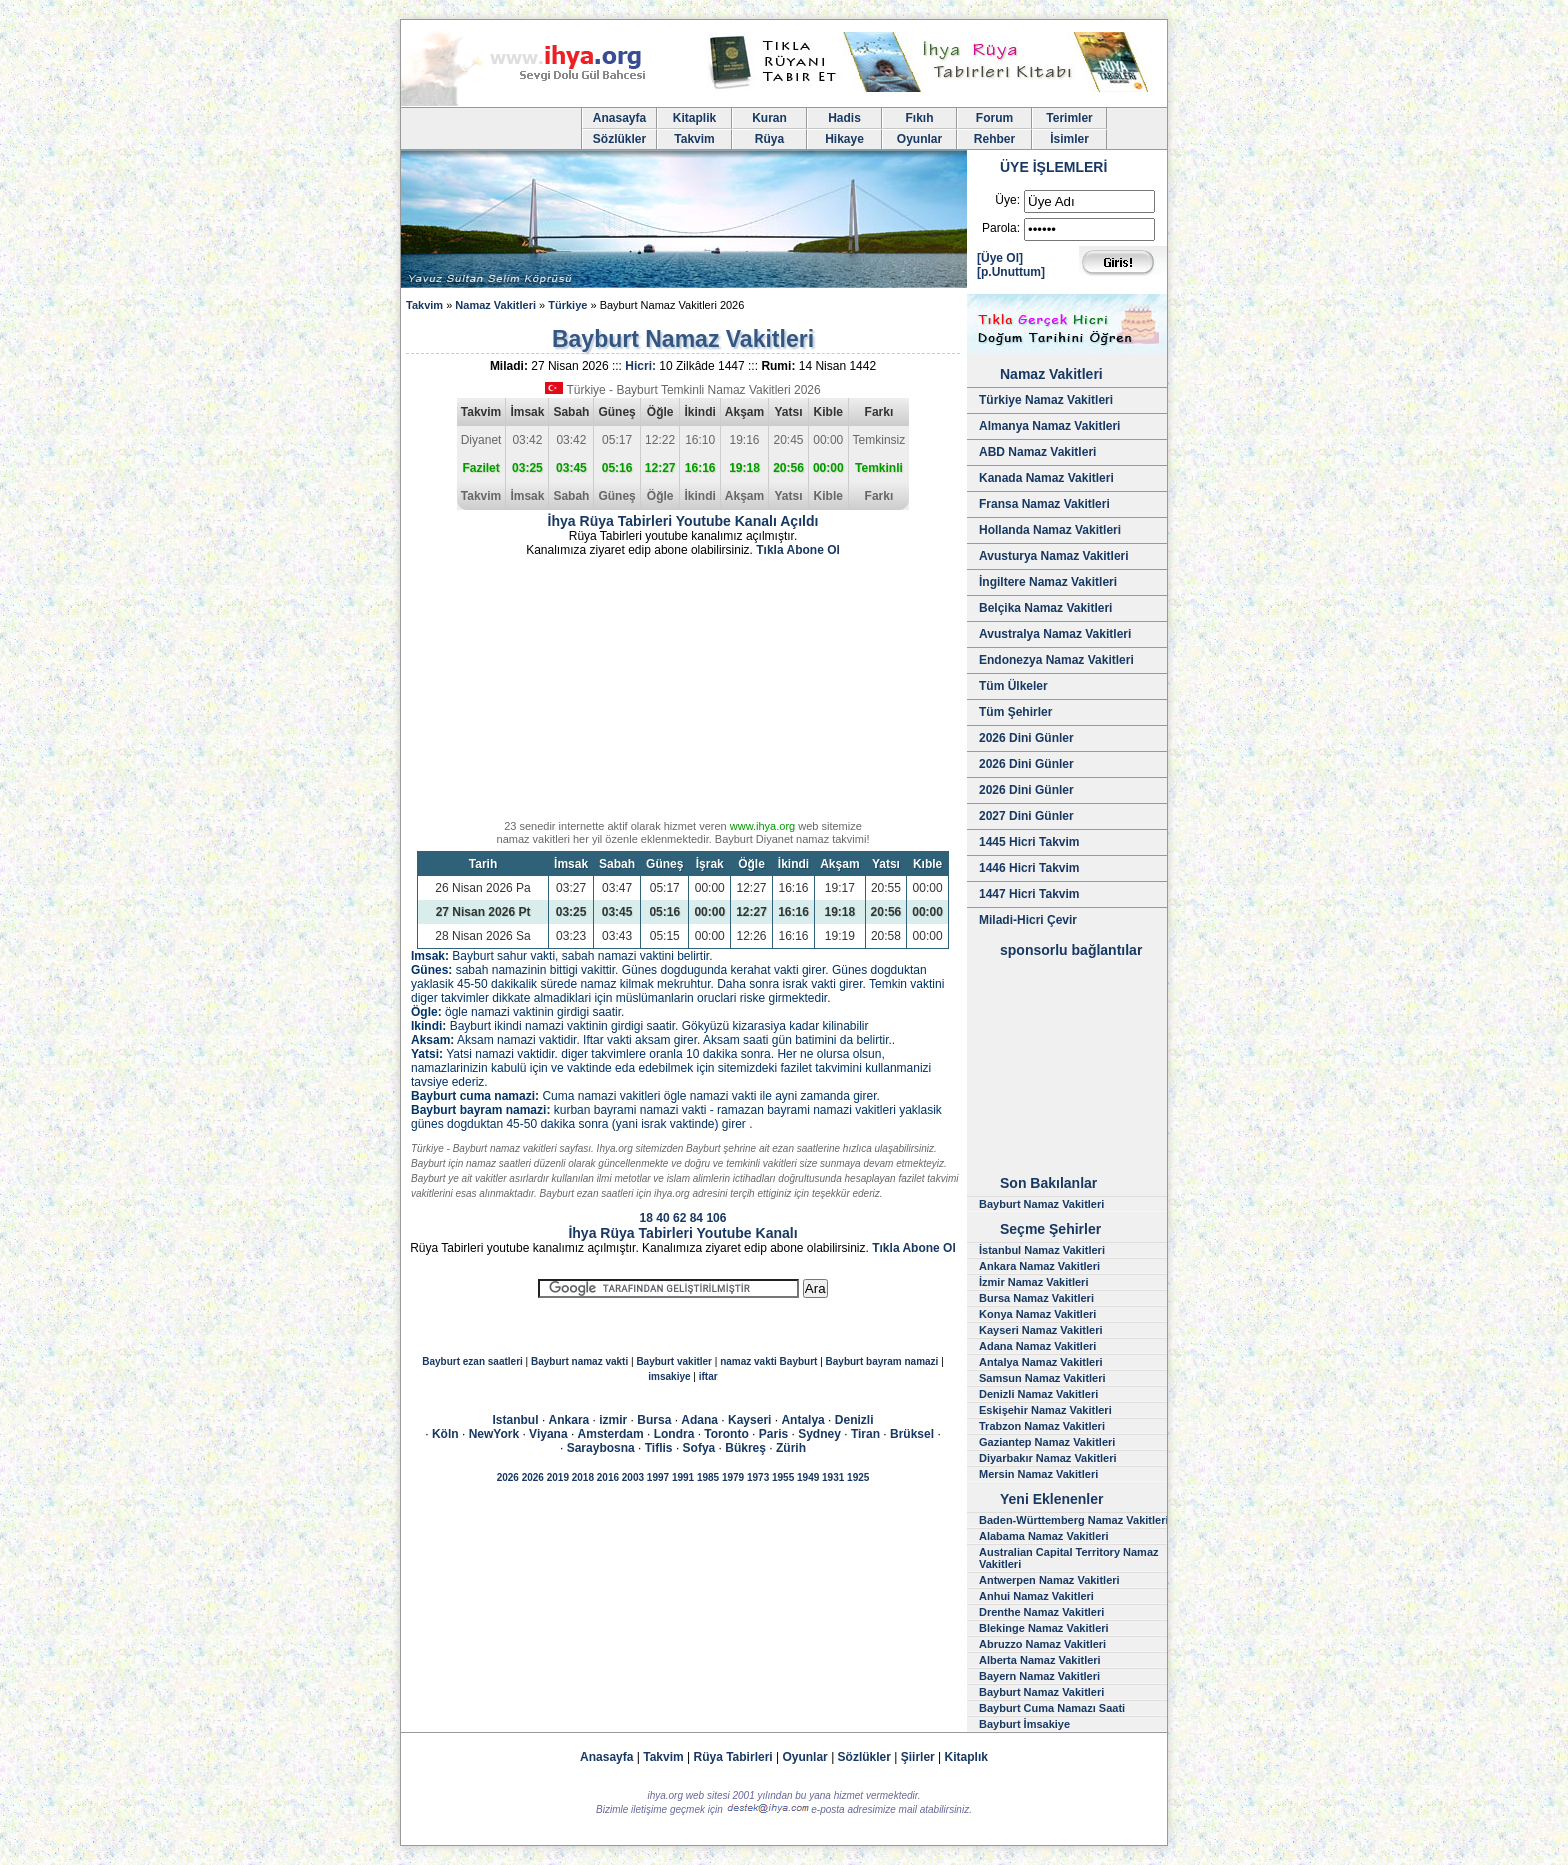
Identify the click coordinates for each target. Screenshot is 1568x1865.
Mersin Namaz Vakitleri (1038, 1474)
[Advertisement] (683, 692)
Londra (674, 1434)
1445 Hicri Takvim (1029, 842)
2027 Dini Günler (1026, 816)
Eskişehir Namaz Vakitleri (1045, 1410)
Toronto (726, 1434)
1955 (783, 1477)
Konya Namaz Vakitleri (1037, 1314)
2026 (508, 1477)
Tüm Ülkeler (1013, 686)
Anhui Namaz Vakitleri (1036, 1596)
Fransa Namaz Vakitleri (1044, 504)
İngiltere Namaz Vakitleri (1048, 582)
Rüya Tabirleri (733, 1757)
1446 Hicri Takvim (1029, 868)
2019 (558, 1477)
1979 (733, 1477)
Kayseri (749, 1420)
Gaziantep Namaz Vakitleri (1047, 1442)
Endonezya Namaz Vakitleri (1056, 660)
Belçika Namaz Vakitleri (1045, 608)
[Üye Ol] (1000, 258)
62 (679, 1218)
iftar (708, 1376)
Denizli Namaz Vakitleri (1038, 1394)
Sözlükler (619, 139)
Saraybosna (601, 1448)
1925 (858, 1477)
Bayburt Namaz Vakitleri (1041, 1204)
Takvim (694, 139)
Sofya (699, 1448)
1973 (758, 1477)
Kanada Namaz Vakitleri (1046, 478)
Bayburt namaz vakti (579, 1361)
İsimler (1069, 139)
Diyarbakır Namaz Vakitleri (1048, 1458)
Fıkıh (919, 118)
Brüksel (912, 1434)
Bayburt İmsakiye (1024, 1724)
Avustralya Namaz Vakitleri (1055, 634)
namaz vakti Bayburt (768, 1361)
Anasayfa (619, 118)
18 (646, 1218)
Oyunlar (919, 139)
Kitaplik (694, 118)
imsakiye (669, 1376)
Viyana (548, 1434)
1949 (808, 1477)
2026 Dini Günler (1026, 738)
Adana (699, 1420)
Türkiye (567, 305)
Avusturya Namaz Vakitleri (1054, 556)
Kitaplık (966, 1757)
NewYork (494, 1434)
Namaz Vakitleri (495, 305)
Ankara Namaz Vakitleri (1039, 1266)
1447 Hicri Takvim (1029, 894)
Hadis (844, 118)
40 (662, 1218)
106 (716, 1218)
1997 (658, 1477)
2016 (608, 1477)
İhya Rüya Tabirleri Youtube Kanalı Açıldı (683, 521)
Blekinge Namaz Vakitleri (1044, 1628)
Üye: (1007, 200)
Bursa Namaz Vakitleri (1036, 1298)
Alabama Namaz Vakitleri (1044, 1536)
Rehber (994, 139)
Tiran (865, 1434)
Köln (445, 1434)
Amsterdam (611, 1434)
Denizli (854, 1420)
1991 (683, 1477)
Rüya (769, 139)
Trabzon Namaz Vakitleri (1042, 1426)
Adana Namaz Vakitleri (1037, 1346)
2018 (583, 1477)
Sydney (819, 1434)
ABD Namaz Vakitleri (1037, 452)
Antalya (802, 1420)
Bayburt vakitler (674, 1361)
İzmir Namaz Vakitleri (1033, 1282)
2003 (633, 1477)
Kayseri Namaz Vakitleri (1041, 1330)
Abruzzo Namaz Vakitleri (1042, 1644)
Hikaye (844, 139)
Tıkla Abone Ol (798, 550)
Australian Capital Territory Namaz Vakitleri (1069, 1558)
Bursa (654, 1420)
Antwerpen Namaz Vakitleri (1049, 1580)
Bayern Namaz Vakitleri (1039, 1676)
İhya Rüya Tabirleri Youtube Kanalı (682, 1233)
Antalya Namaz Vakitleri (1041, 1362)
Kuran (769, 118)
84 (696, 1218)
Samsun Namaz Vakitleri (1042, 1378)
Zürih (791, 1448)
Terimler (1069, 118)
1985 (708, 1477)
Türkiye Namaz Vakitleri (1046, 400)
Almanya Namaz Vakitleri (1049, 426)
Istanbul (516, 1420)
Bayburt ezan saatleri (472, 1361)
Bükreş (745, 1448)
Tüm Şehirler (1015, 712)
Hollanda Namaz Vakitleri (1050, 530)
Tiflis (659, 1448)
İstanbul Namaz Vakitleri (1042, 1250)
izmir (613, 1420)
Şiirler (918, 1757)
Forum (994, 118)
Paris (773, 1434)
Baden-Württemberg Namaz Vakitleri (1074, 1520)
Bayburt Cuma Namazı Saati (1052, 1708)
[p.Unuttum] (1011, 272)
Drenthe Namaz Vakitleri (1041, 1612)
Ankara (569, 1420)
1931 (833, 1477)
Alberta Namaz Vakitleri (1040, 1660)
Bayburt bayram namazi (882, 1361)
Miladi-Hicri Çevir (1028, 920)
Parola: (1001, 228)
